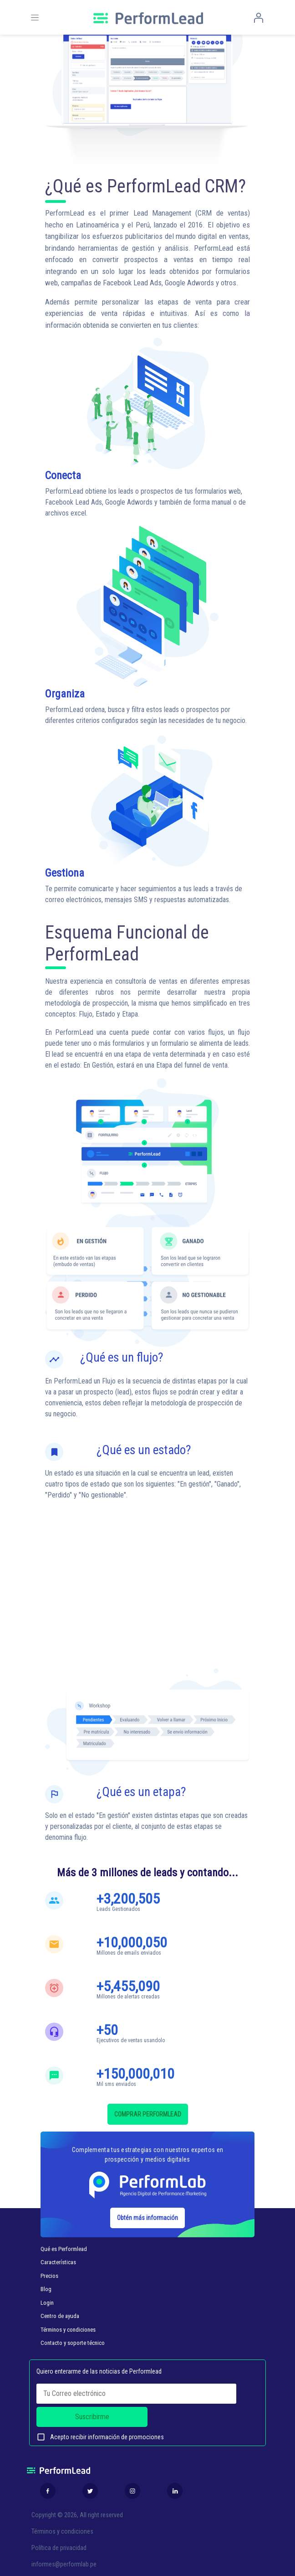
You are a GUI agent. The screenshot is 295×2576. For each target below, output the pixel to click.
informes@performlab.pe (64, 2564)
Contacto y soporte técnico (73, 2342)
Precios (49, 2275)
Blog (46, 2289)
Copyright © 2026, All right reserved (77, 2515)
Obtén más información (147, 2217)
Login (47, 2302)
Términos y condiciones (68, 2329)
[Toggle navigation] (35, 17)
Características (58, 2262)
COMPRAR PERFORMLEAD (147, 2114)
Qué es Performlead (64, 2249)
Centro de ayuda (60, 2316)
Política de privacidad (58, 2547)
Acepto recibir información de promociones (100, 2437)
